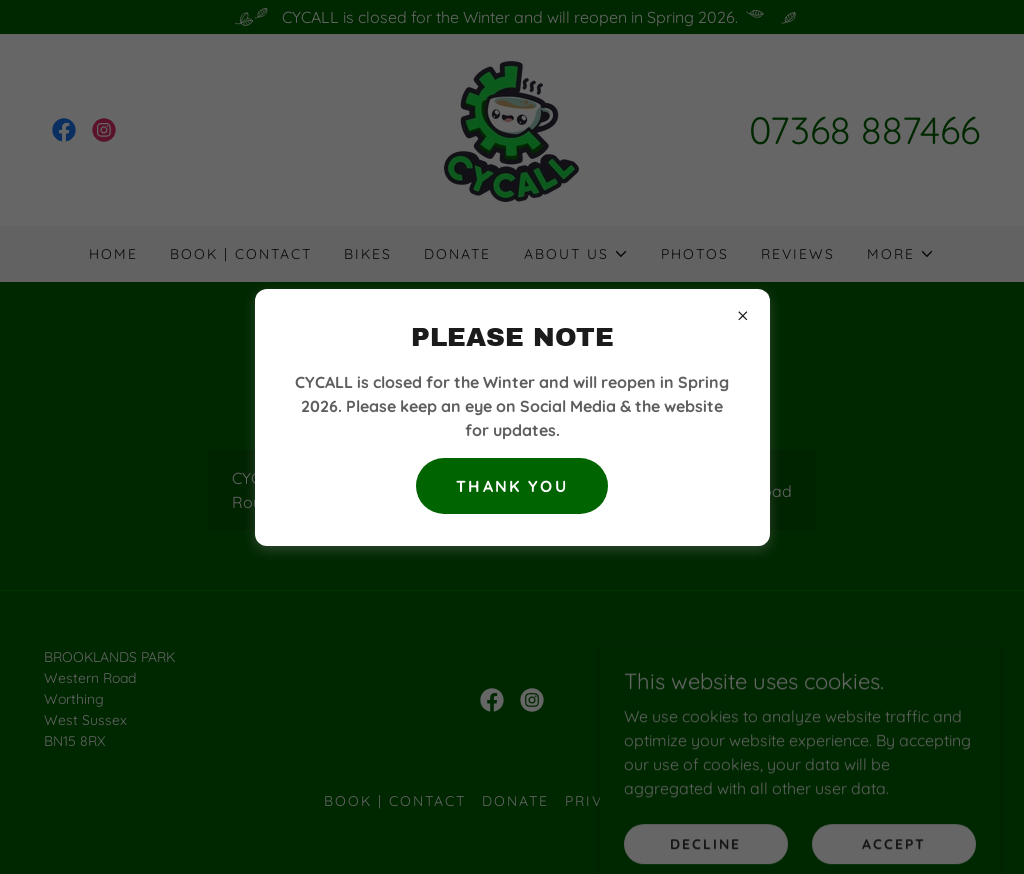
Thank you (512, 486)
